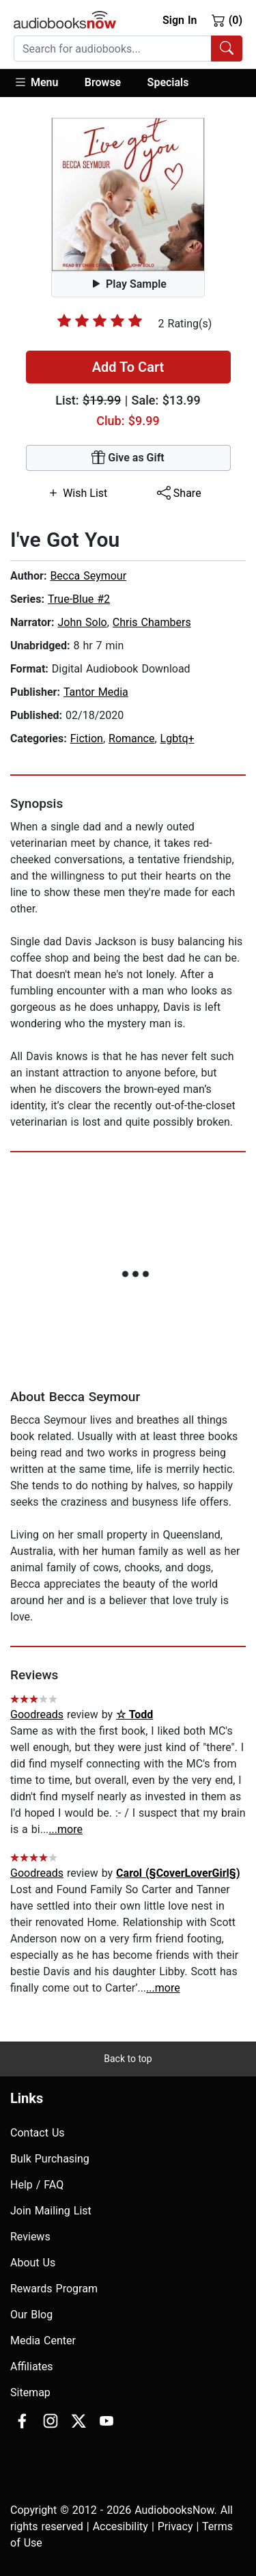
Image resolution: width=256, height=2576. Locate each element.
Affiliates (31, 2366)
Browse (103, 82)
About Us (32, 2262)
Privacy (175, 2526)
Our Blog (31, 2314)
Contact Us (37, 2132)
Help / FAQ (36, 2184)
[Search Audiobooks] (226, 49)
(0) (227, 20)
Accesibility (120, 2526)
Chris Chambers (152, 622)
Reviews (30, 2236)
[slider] (99, 320)
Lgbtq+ (177, 738)
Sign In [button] (179, 20)
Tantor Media (95, 692)
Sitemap (30, 2392)
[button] (43, 83)
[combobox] (128, 49)
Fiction (86, 738)
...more (65, 1829)
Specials (168, 82)
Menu (36, 82)
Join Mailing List (50, 2210)
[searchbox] (113, 49)
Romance (131, 738)
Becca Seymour (88, 575)
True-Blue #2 (79, 599)
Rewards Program (54, 2288)
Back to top (128, 2058)
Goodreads (36, 1714)
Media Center (43, 2340)
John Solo (81, 622)
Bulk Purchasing (49, 2158)
